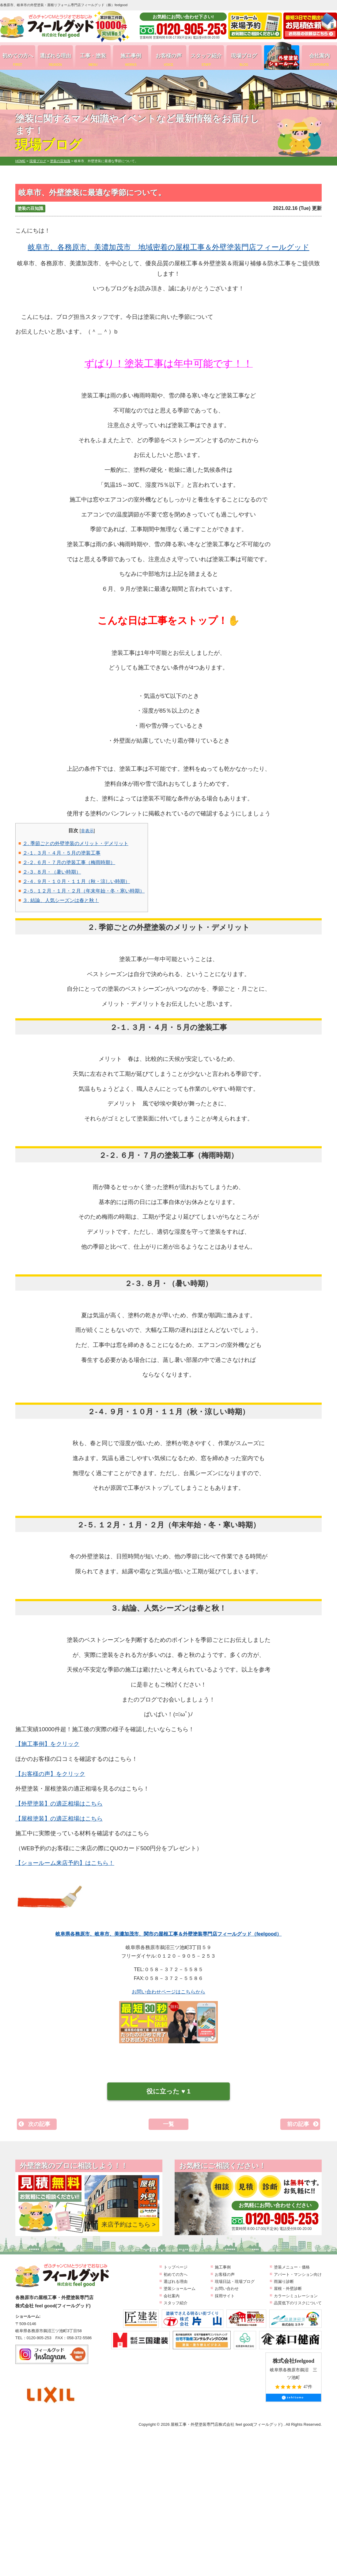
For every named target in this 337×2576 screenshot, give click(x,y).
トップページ (175, 2267)
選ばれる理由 (55, 60)
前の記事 (298, 2124)
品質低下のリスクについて (298, 2303)
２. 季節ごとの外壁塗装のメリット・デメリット (75, 843)
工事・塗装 (93, 60)
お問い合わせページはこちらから (168, 1991)
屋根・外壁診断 (288, 2288)
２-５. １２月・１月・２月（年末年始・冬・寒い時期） (84, 890)
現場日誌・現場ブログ (235, 2281)
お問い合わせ (227, 2288)
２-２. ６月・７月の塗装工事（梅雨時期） (69, 862)
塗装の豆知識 (30, 208)
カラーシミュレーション (296, 2296)
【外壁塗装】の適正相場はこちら (59, 1803)
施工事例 (130, 60)
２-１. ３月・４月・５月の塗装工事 (61, 853)
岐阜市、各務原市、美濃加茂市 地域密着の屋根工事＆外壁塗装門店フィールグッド (168, 247)
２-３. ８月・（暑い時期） (52, 871)
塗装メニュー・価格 (292, 2267)
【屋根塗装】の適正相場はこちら (59, 1818)
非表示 (87, 830)
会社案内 (319, 60)
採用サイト (225, 2296)
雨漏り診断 (284, 2281)
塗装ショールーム (179, 2288)
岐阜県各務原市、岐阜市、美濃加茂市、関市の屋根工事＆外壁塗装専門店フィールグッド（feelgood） (168, 1934)
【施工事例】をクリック (47, 1744)
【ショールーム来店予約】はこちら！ (64, 1863)
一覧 (168, 2124)
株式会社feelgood (293, 2361)
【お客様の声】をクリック (50, 1774)
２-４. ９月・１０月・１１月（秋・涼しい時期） (76, 881)
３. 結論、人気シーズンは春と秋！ (61, 900)
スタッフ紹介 (206, 60)
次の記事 (39, 2124)
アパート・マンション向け (298, 2274)
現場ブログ (244, 60)
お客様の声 (168, 60)
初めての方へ (17, 60)
